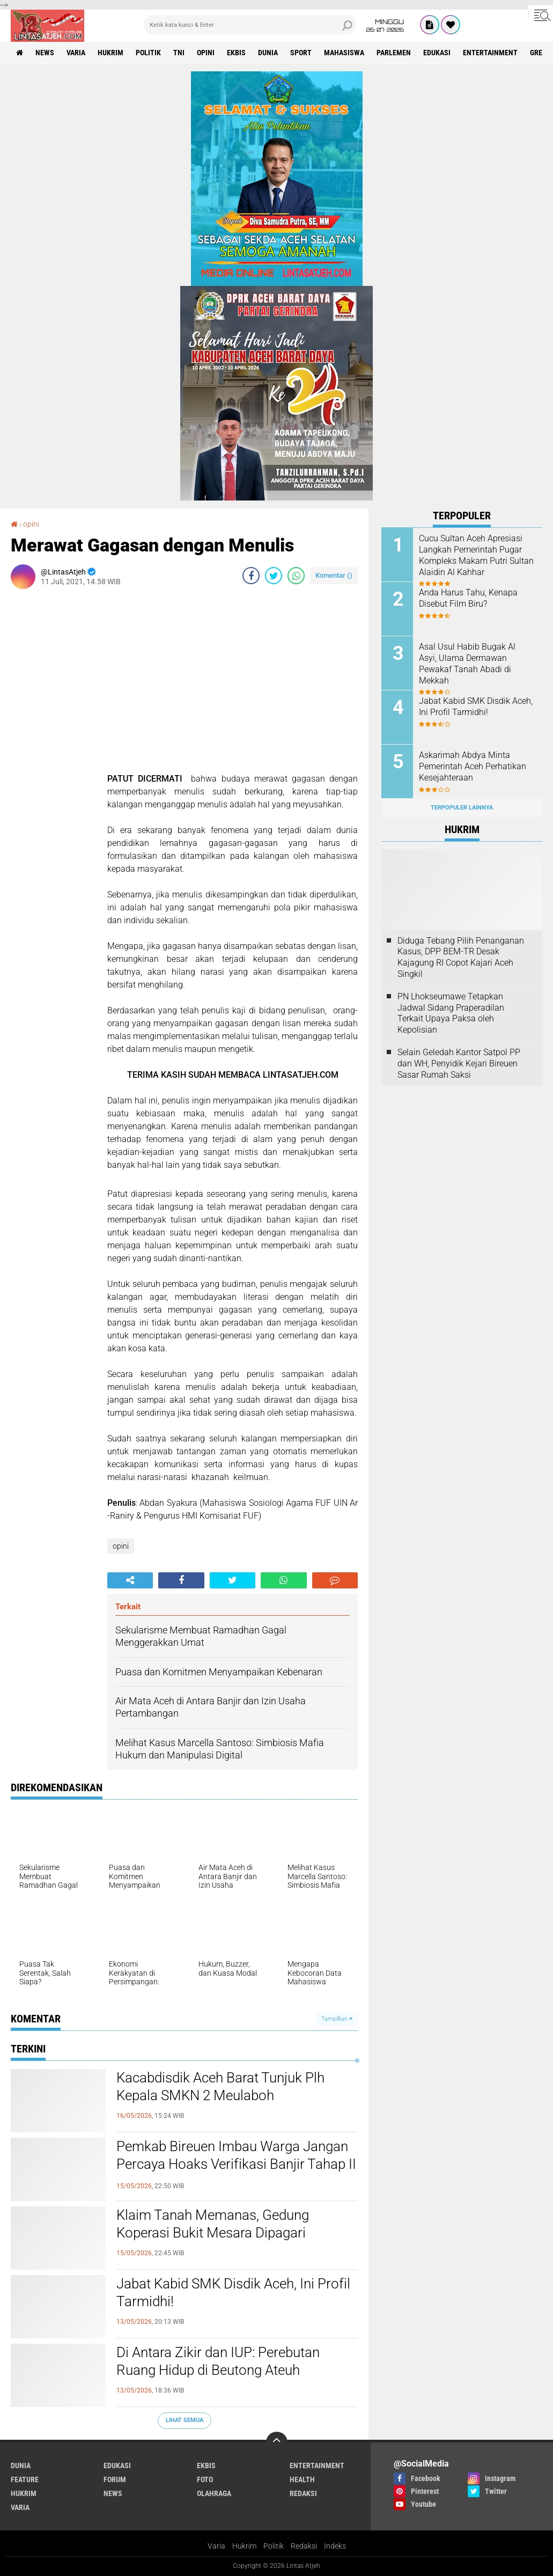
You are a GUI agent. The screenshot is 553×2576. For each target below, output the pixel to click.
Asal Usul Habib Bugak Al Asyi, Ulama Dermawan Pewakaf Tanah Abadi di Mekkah (467, 663)
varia (76, 52)
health (302, 2479)
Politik (273, 2546)
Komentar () (333, 575)
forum (115, 2479)
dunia (268, 52)
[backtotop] (276, 2442)
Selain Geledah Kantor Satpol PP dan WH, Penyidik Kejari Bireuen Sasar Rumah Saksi (458, 1063)
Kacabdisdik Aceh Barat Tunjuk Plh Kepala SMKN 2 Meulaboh (220, 2087)
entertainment (490, 52)
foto (205, 2479)
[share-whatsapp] (296, 575)
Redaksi (304, 2546)
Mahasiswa (344, 52)
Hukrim (244, 2546)
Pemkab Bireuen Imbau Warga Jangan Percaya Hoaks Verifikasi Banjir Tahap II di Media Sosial (236, 2164)
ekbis (236, 52)
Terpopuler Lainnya (462, 807)
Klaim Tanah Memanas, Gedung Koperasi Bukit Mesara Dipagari (212, 2224)
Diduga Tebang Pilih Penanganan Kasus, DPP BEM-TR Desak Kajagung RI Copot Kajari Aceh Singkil (460, 957)
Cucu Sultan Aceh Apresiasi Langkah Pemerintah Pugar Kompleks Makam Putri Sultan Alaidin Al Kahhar (476, 555)
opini (206, 52)
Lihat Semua (184, 2420)
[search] (250, 24)
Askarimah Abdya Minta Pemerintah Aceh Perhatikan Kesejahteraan (472, 766)
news (44, 52)
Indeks (335, 2546)
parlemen (394, 52)
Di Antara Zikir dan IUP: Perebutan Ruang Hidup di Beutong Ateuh (218, 2361)
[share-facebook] (251, 575)
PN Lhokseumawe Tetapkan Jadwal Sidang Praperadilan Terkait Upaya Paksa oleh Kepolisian (450, 1013)
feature (25, 2479)
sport (301, 52)
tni (179, 52)
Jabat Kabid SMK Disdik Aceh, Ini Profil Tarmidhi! (233, 2293)
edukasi (437, 52)
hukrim (110, 52)
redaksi (303, 2493)
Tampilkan (336, 2018)
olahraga (214, 2493)
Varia (216, 2546)
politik (148, 52)
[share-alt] (130, 1580)
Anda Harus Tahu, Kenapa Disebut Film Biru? (468, 598)
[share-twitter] (273, 575)
